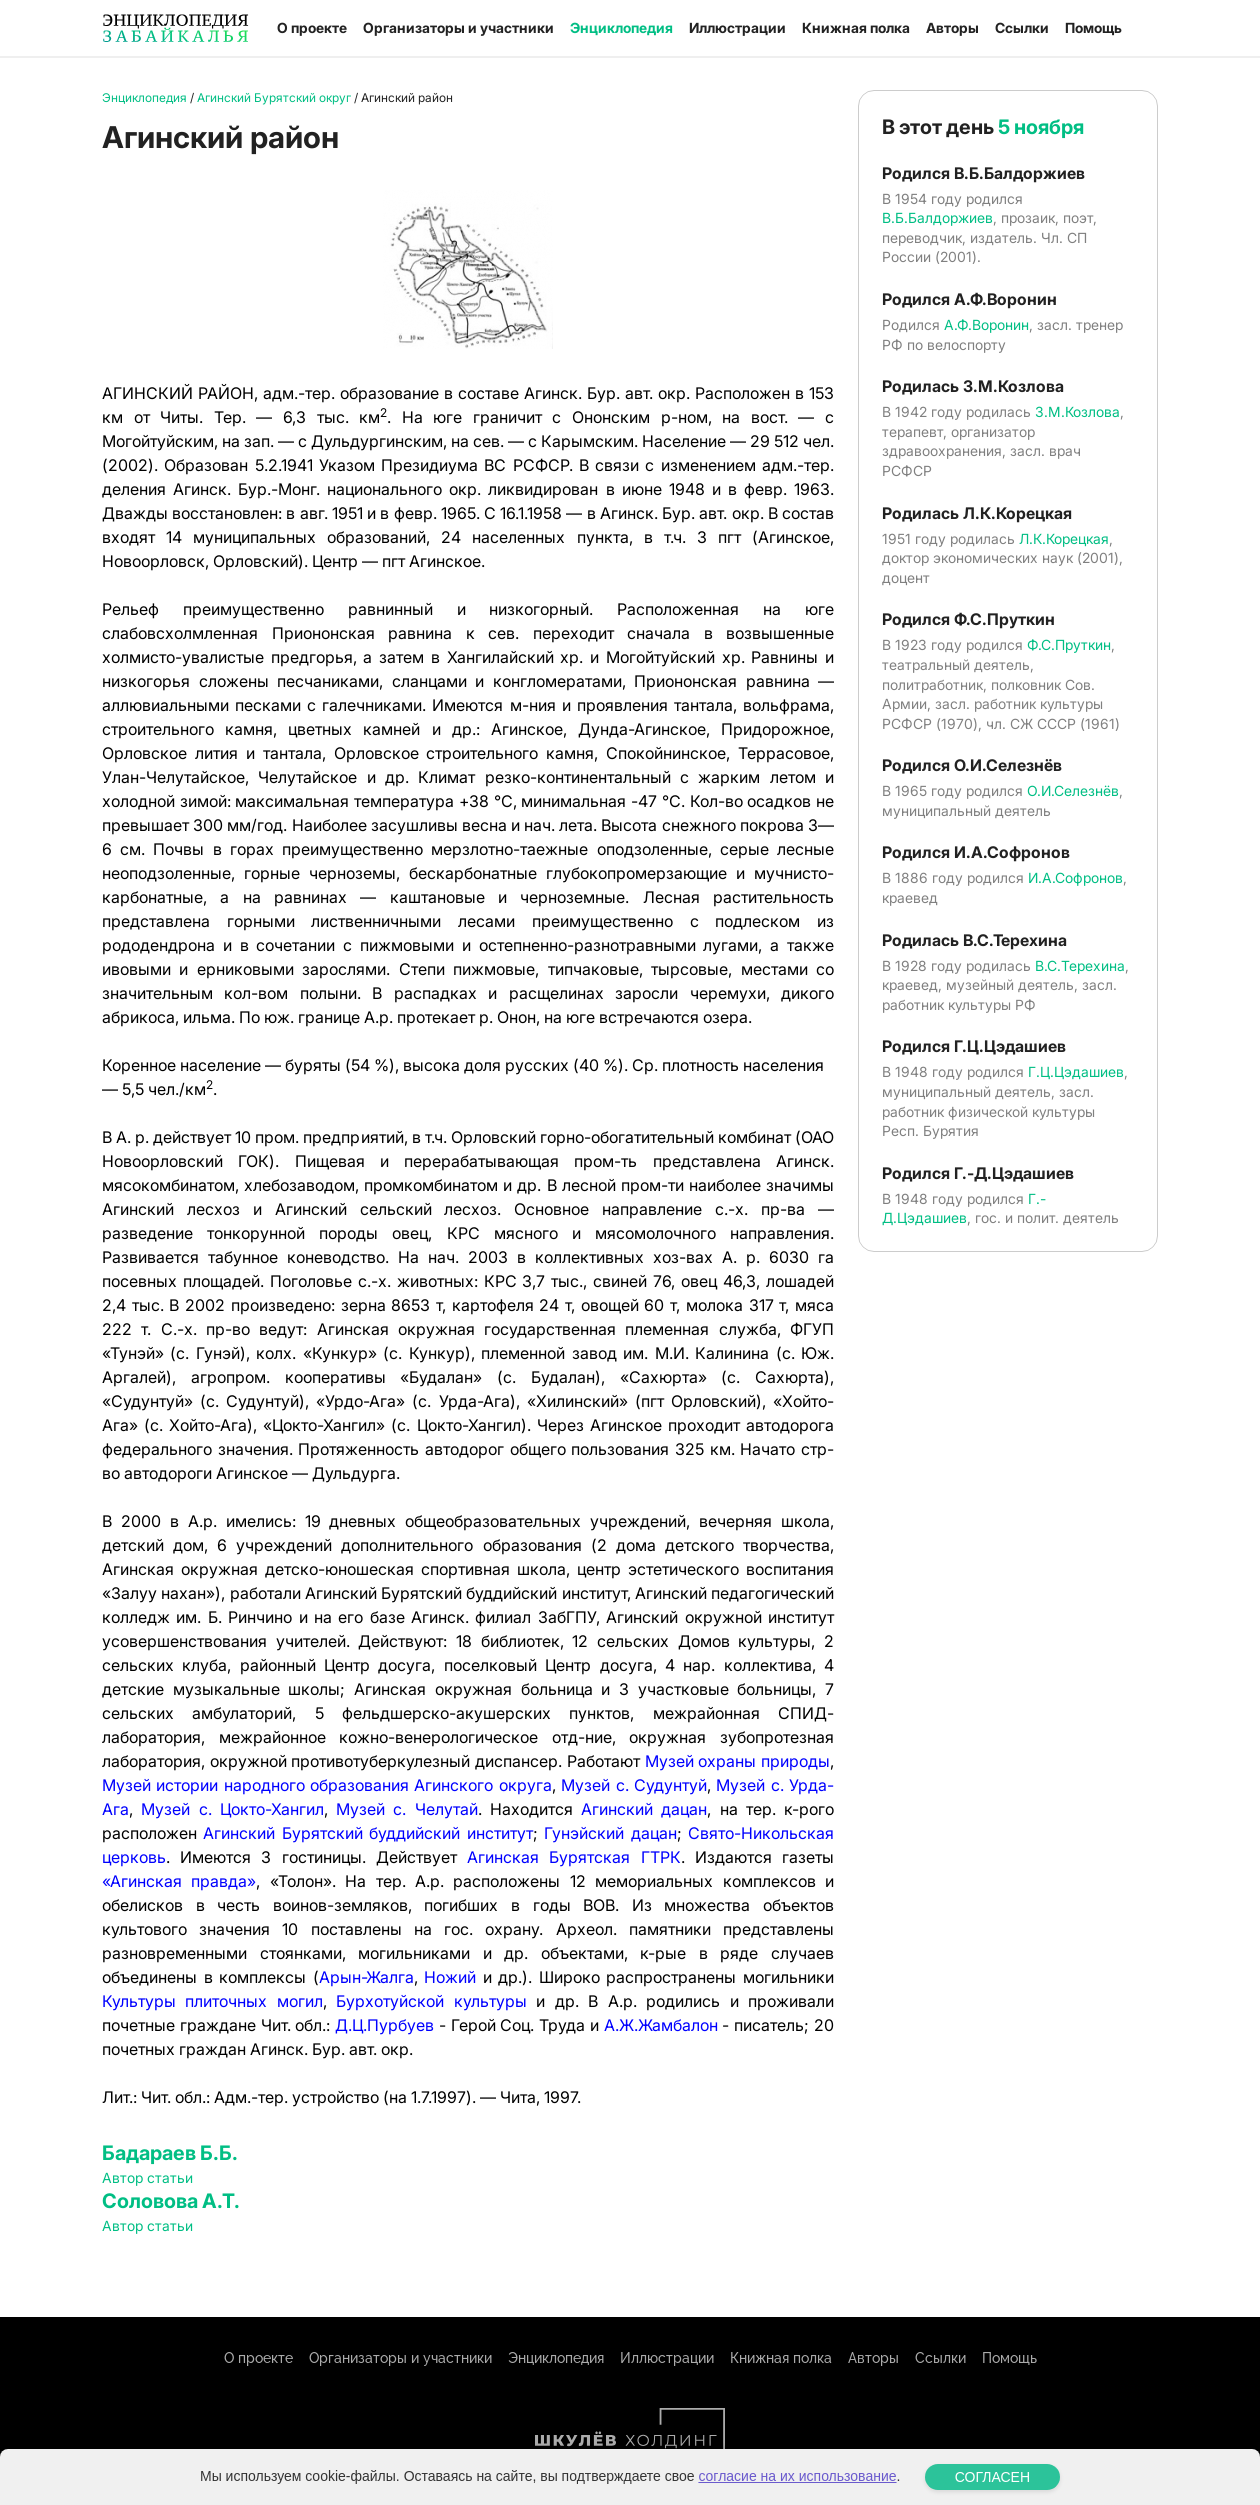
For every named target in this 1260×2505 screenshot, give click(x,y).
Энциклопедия (621, 27)
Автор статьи (147, 2177)
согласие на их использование (797, 2476)
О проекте (312, 27)
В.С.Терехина (1080, 965)
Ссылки (1022, 27)
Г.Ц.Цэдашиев (1076, 1071)
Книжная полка (856, 27)
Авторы (952, 27)
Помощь (1093, 27)
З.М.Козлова (1077, 411)
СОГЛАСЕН (992, 2477)
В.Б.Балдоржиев (937, 217)
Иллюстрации (737, 27)
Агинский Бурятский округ (274, 97)
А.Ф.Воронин (986, 324)
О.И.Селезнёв (1073, 790)
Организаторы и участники (458, 27)
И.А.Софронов (1075, 877)
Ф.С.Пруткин (1069, 644)
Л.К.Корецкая (1064, 538)
